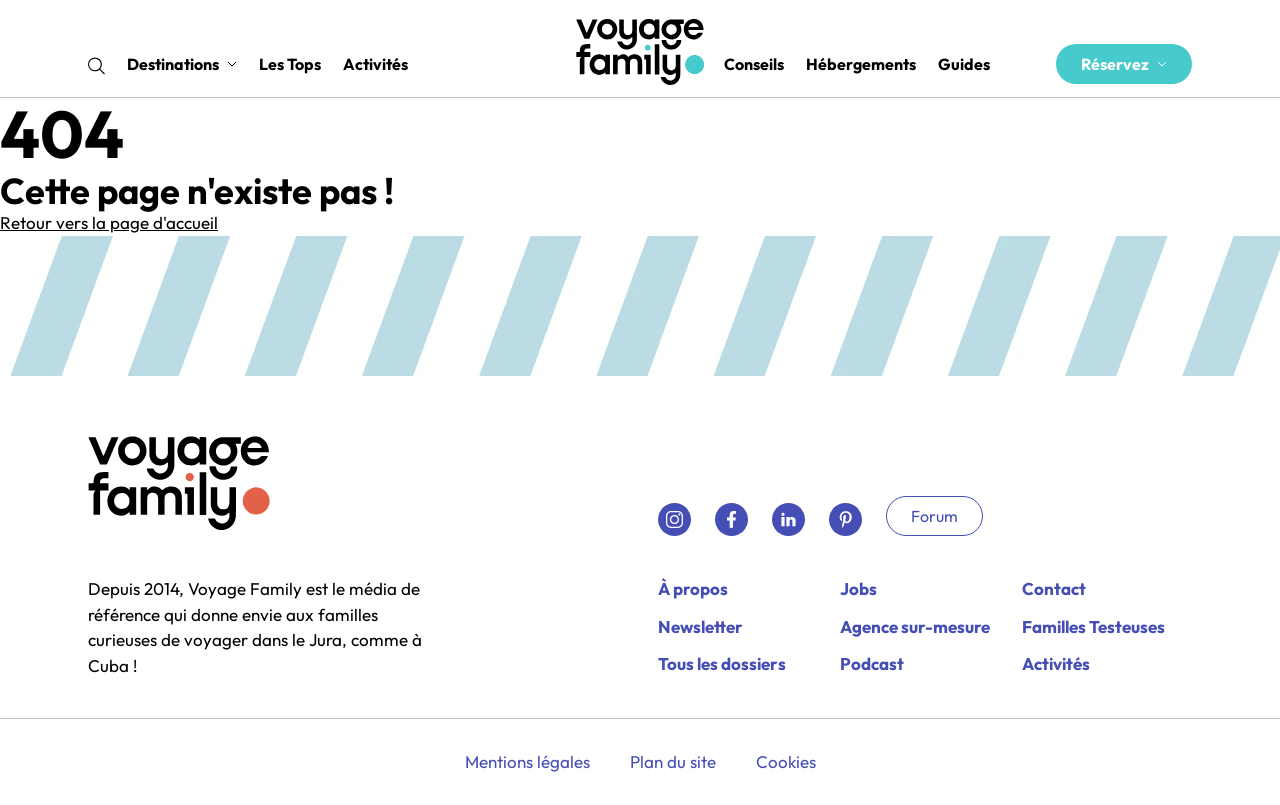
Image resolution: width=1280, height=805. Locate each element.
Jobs (858, 588)
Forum (934, 516)
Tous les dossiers (722, 663)
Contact (1054, 588)
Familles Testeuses (1093, 626)
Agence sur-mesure (915, 626)
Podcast (872, 663)
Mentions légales (527, 761)
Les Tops (290, 64)
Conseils (754, 64)
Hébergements (861, 64)
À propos (693, 588)
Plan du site (673, 761)
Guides (964, 64)
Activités (375, 64)
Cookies (786, 761)
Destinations (182, 64)
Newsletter (700, 626)
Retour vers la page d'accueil (109, 222)
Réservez (1124, 64)
